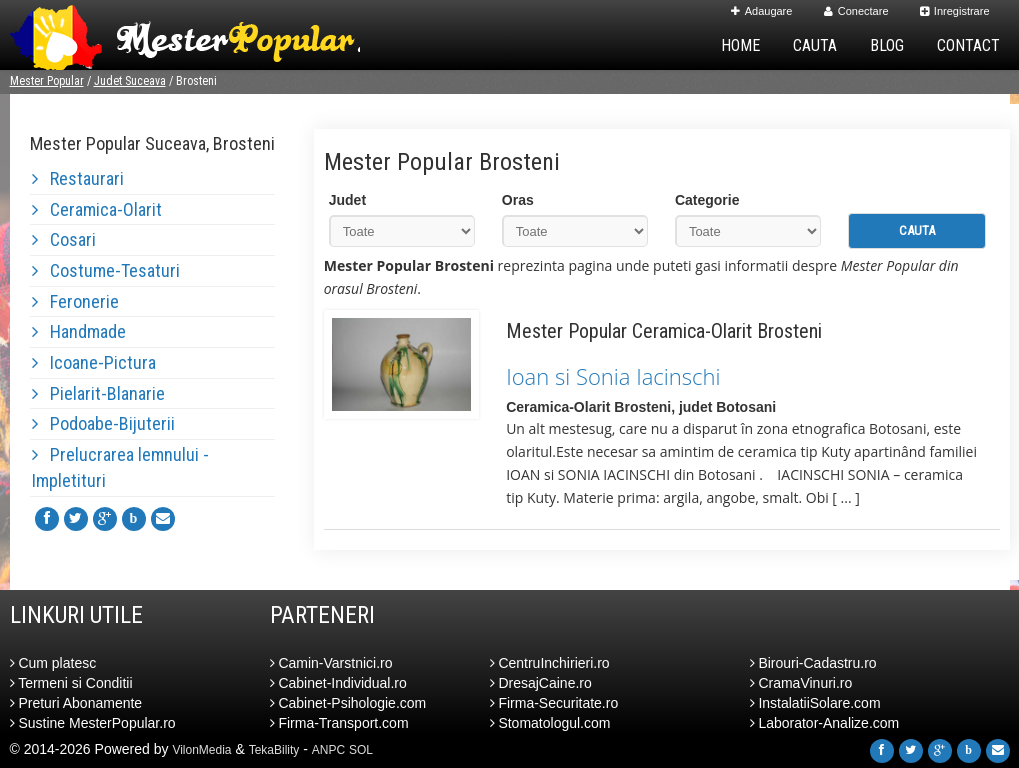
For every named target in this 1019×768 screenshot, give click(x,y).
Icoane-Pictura (94, 362)
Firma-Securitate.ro (554, 703)
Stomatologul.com (550, 723)
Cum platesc (53, 663)
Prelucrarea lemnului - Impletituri (120, 467)
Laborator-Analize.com (825, 723)
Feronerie (75, 301)
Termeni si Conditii (71, 683)
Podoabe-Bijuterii (103, 423)
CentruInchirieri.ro (550, 663)
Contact (968, 45)
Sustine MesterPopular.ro (93, 723)
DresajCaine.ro (541, 683)
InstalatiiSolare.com (815, 703)
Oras (518, 200)
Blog (887, 45)
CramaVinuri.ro (801, 683)
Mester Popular (47, 81)
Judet (347, 200)
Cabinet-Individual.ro (338, 683)
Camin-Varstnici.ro (331, 663)
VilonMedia (201, 750)
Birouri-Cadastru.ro (813, 663)
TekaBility (274, 750)
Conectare (856, 11)
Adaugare (762, 11)
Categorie (707, 200)
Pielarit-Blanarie (98, 393)
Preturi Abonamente (76, 703)
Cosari (64, 239)
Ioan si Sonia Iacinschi (613, 376)
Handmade (79, 331)
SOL (361, 750)
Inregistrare (955, 11)
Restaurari (78, 178)
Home (740, 45)
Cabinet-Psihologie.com (348, 703)
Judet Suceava (130, 81)
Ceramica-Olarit (97, 209)
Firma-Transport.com (339, 723)
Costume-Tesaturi (106, 270)
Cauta (815, 45)
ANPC (328, 750)
